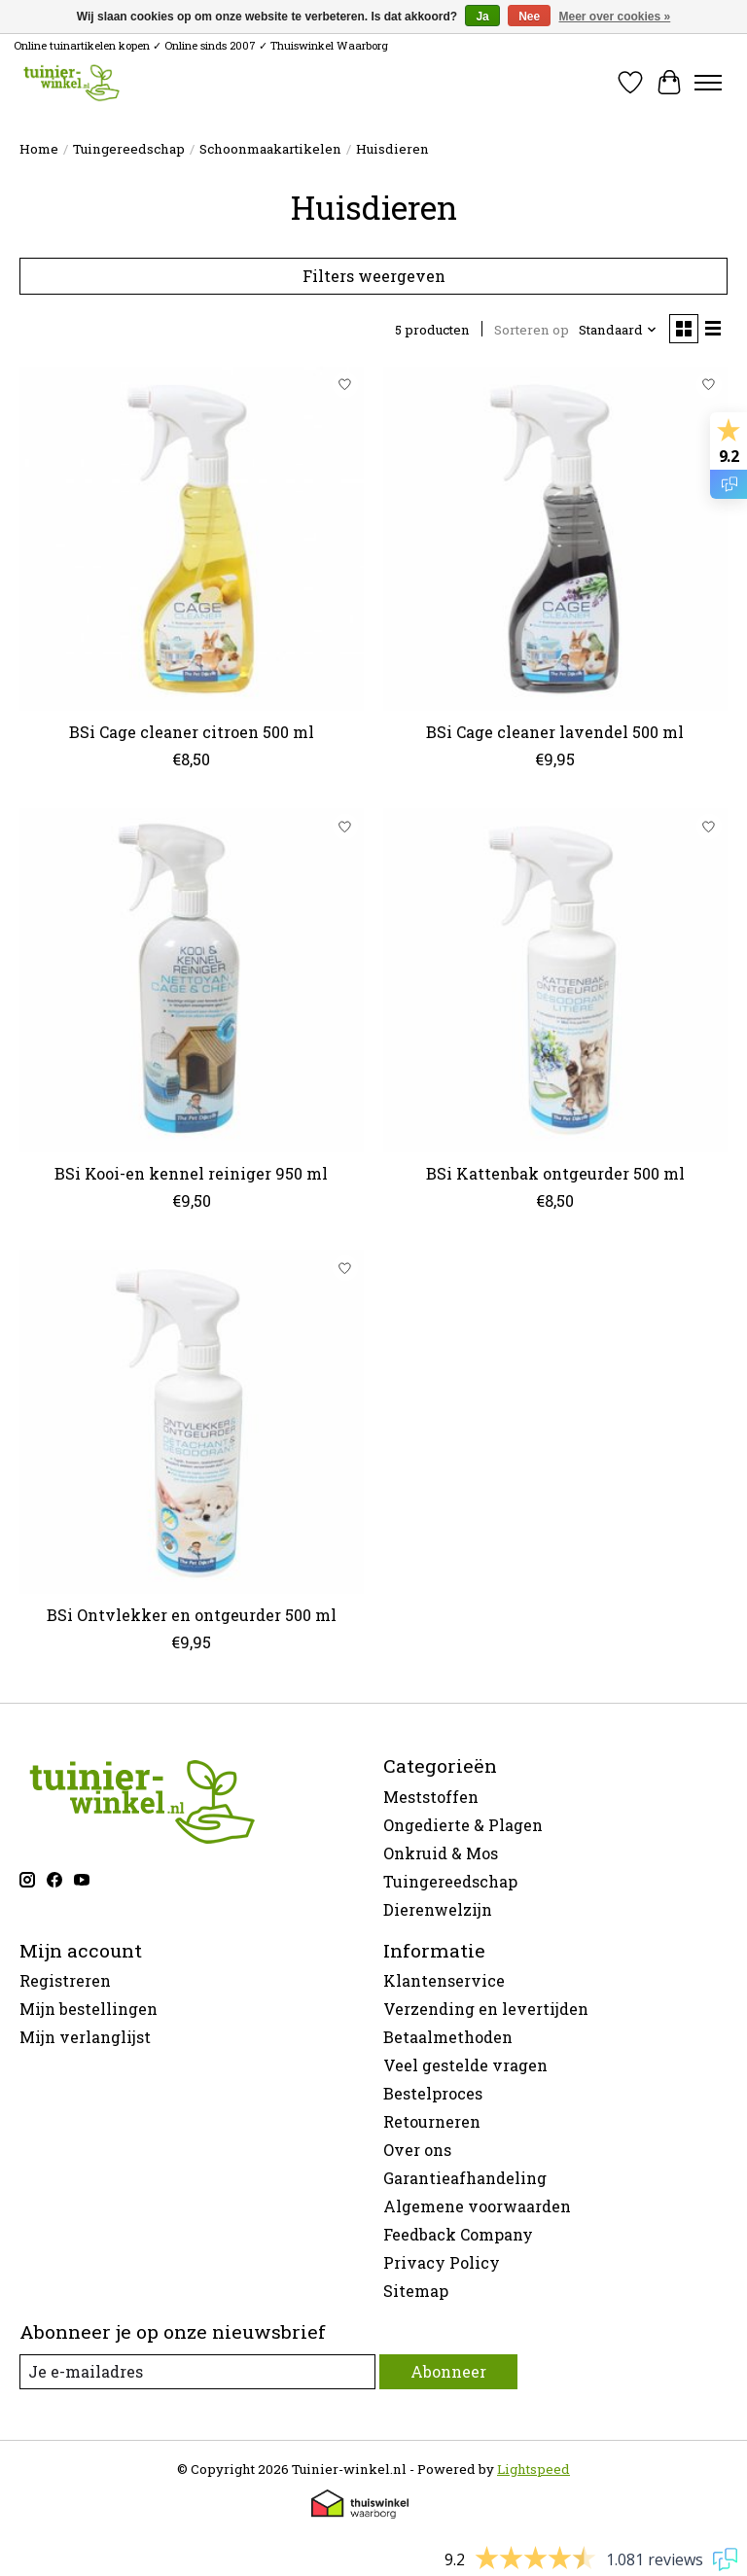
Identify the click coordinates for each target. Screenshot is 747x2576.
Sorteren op (531, 329)
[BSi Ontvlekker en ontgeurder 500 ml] (191, 1422)
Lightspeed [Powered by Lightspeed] (533, 2469)
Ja (482, 16)
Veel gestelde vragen (465, 2065)
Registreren (65, 1980)
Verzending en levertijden (485, 2008)
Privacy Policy (441, 2262)
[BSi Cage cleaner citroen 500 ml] (191, 539)
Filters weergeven (373, 275)
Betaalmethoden (448, 2037)
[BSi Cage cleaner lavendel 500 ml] (555, 539)
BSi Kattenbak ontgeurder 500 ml (555, 1173)
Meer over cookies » (615, 16)
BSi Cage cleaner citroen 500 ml (191, 732)
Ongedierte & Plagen (463, 1825)
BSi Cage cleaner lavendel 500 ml (555, 732)
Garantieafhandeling (465, 2178)
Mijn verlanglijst (85, 2037)
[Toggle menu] (708, 82)
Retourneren (431, 2121)
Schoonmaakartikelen (270, 149)
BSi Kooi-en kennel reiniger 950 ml (191, 1173)
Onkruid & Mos (440, 1853)
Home (38, 149)
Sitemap (415, 2290)
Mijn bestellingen (88, 2008)
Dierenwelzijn (437, 1909)
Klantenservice (444, 1980)
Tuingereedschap (129, 149)
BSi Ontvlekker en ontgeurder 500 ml (192, 1615)
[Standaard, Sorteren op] (618, 329)
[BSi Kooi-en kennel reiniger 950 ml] (191, 980)
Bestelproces (432, 2093)
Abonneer (448, 2371)
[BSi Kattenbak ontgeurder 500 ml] (555, 980)
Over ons (417, 2149)
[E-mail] (197, 2371)
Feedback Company (458, 2234)
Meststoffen (431, 1796)
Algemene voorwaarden (477, 2206)
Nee (529, 16)
